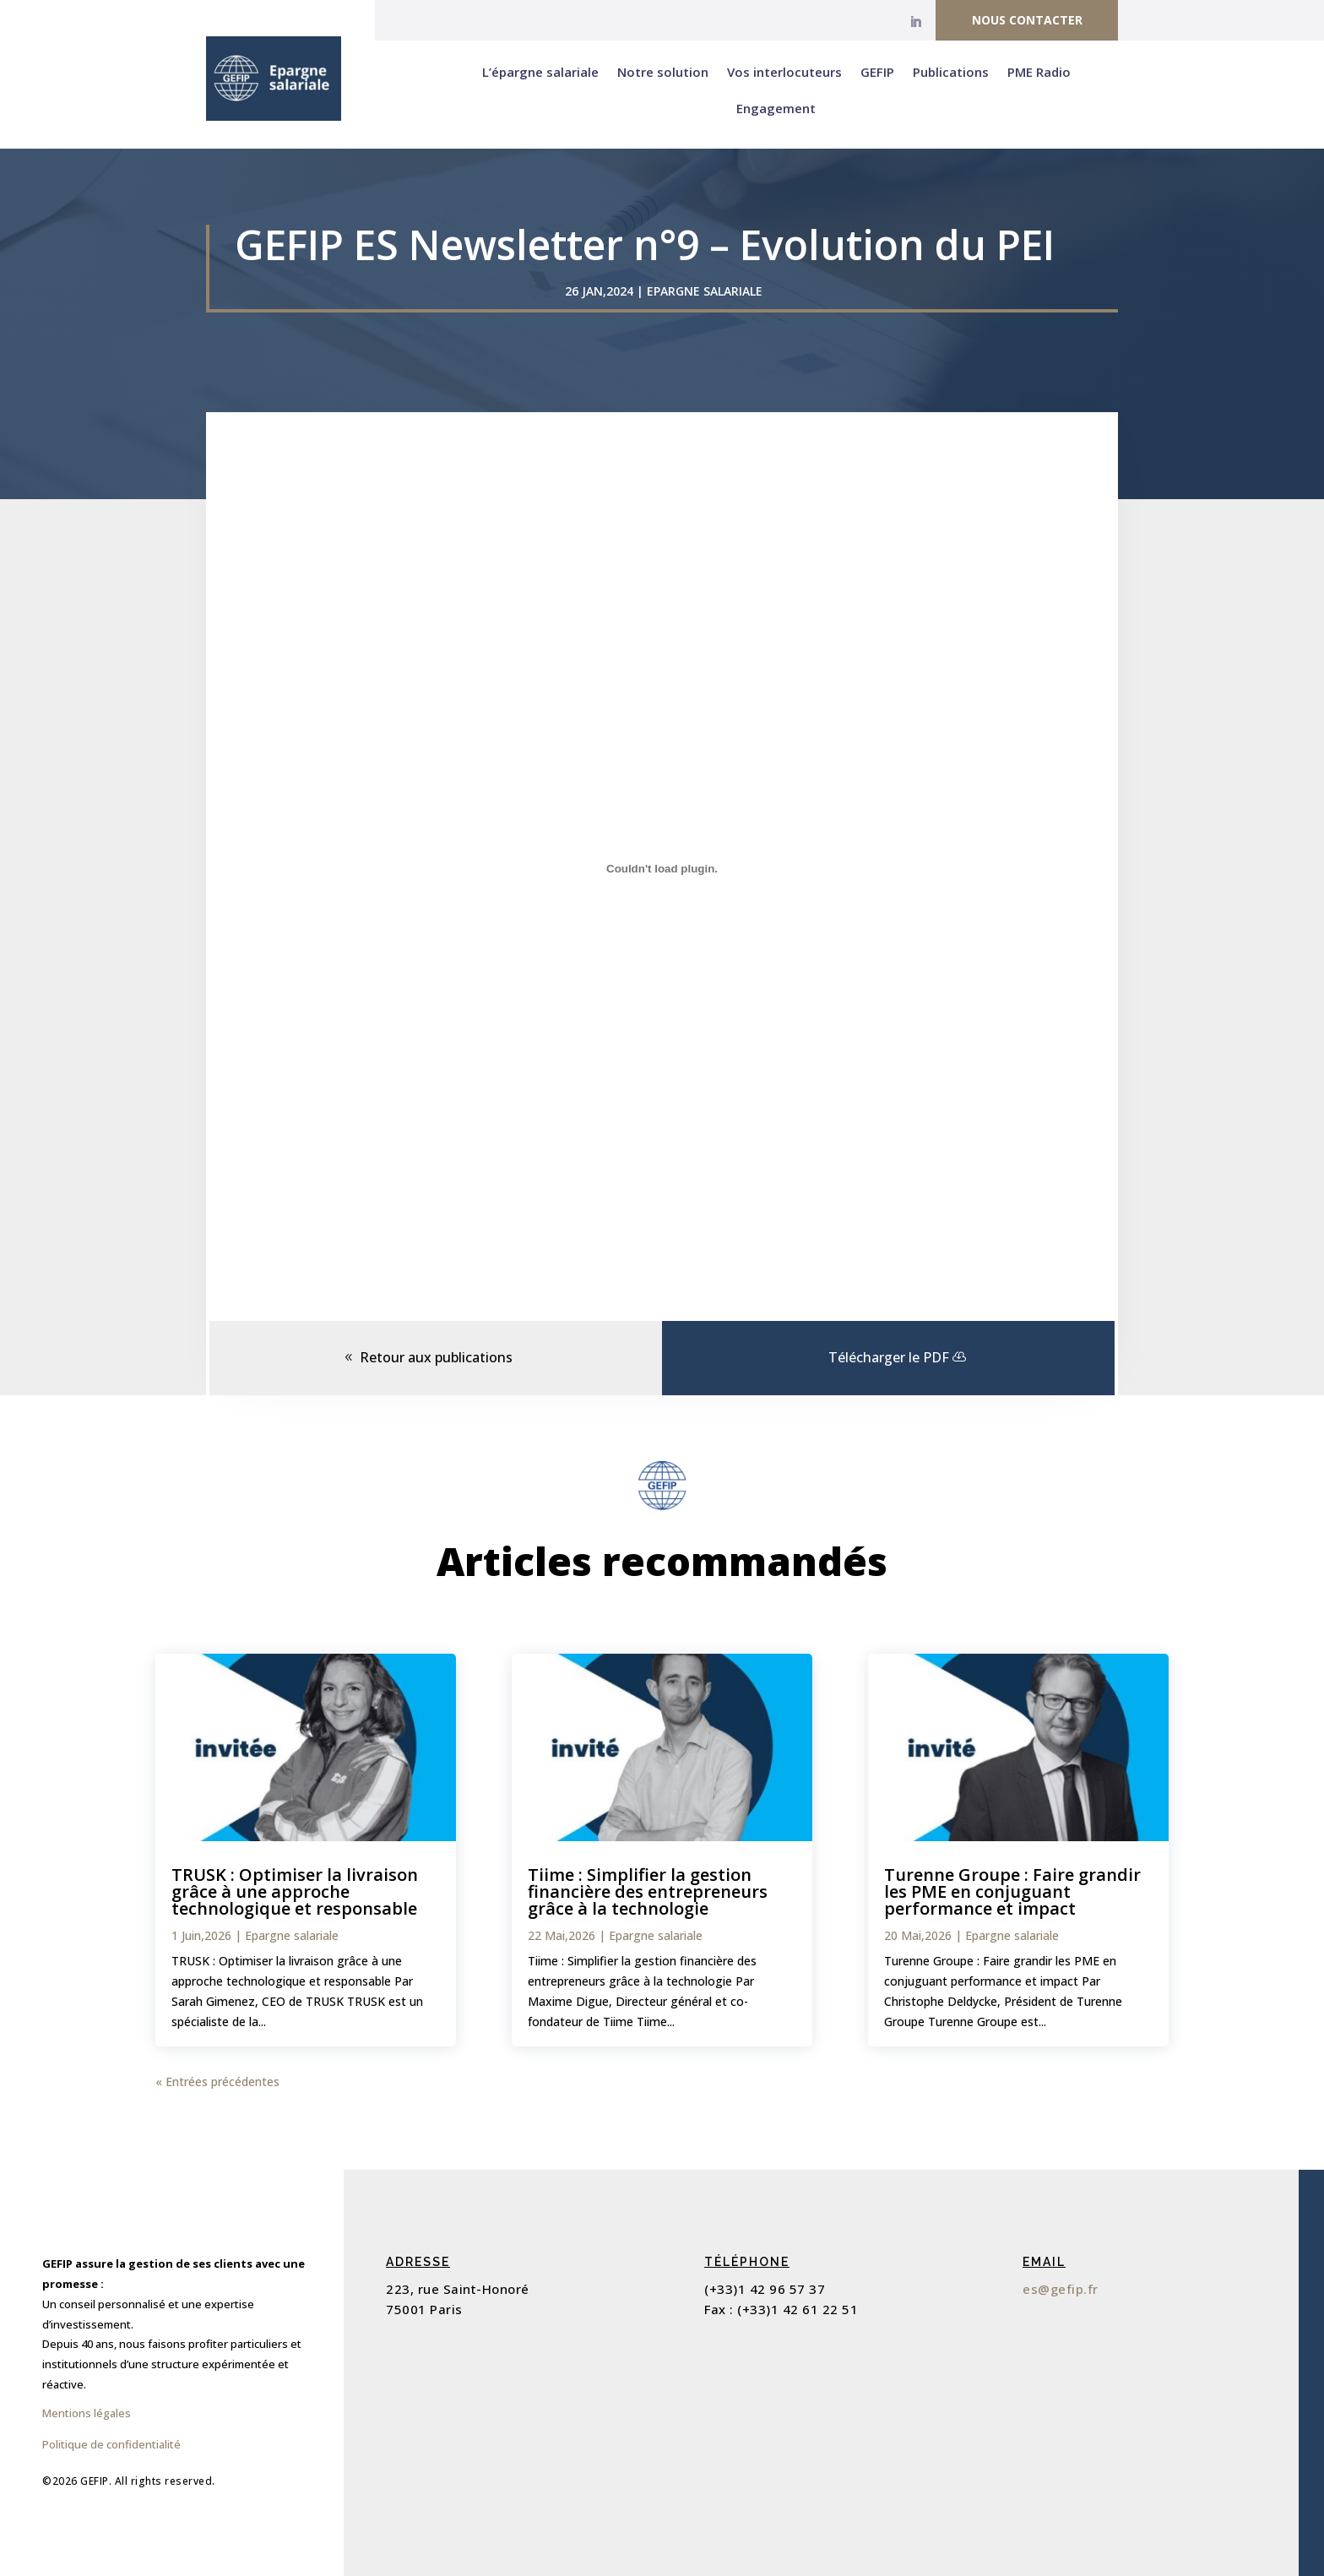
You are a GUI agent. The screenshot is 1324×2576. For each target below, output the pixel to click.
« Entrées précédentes (217, 2081)
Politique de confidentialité (111, 2444)
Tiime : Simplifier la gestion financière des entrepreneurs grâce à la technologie (648, 1891)
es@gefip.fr (1061, 2288)
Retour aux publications (436, 1357)
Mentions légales (86, 2413)
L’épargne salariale (540, 71)
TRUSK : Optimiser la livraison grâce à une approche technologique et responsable (294, 1891)
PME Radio (1039, 71)
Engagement (776, 108)
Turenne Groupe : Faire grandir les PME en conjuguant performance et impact (1012, 1891)
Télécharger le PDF (888, 1357)
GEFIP (877, 71)
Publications (951, 71)
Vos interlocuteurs (784, 71)
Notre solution (662, 71)
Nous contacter (1027, 20)
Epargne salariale (704, 291)
